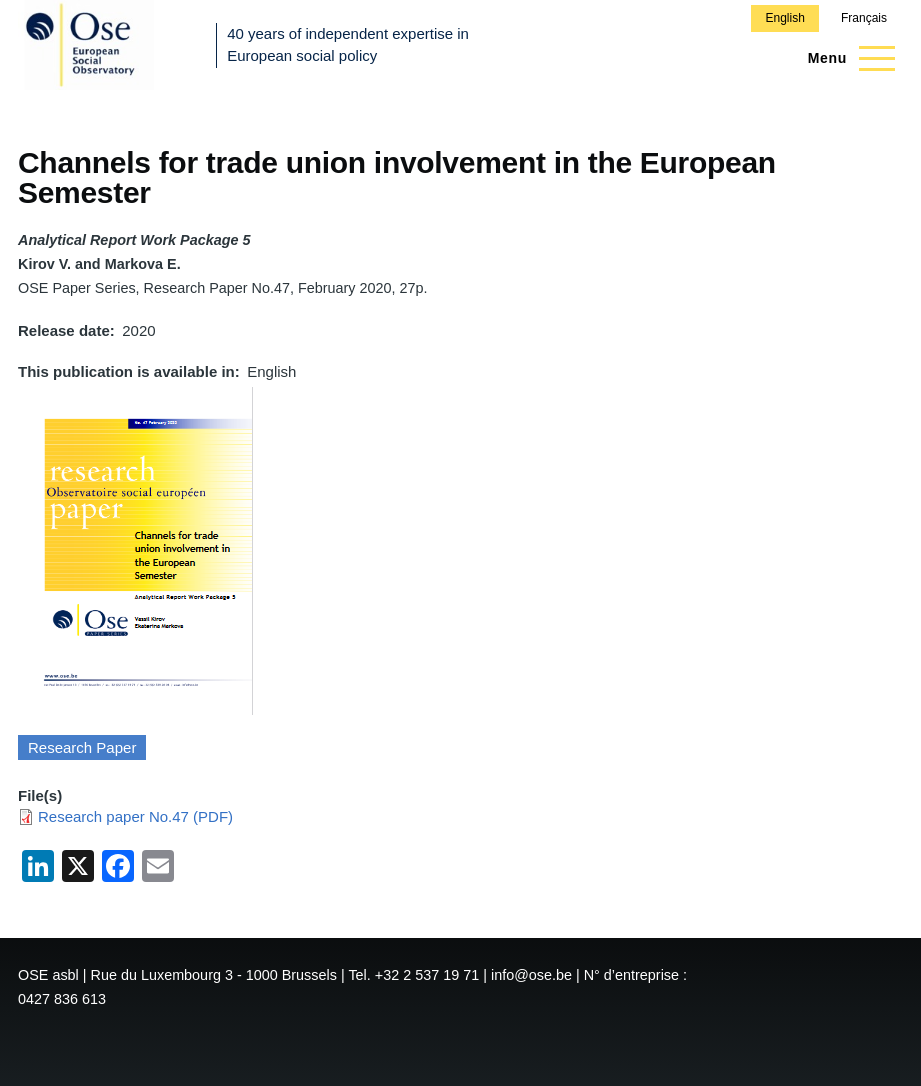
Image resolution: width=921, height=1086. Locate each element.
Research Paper (82, 747)
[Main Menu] (845, 58)
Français (864, 18)
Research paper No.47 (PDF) (135, 816)
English (784, 18)
